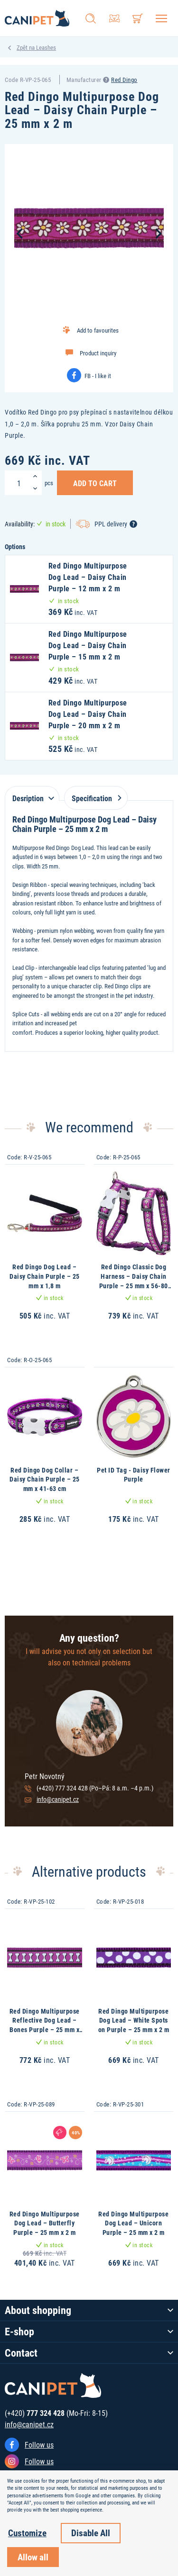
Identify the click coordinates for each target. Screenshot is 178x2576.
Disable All (90, 2533)
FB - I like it (97, 375)
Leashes (46, 47)
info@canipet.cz (58, 1799)
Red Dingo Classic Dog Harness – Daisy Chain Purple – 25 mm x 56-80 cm (133, 1280)
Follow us (39, 2444)
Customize (27, 2533)
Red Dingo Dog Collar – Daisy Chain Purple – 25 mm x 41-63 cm (44, 1479)
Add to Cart (95, 482)
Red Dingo (124, 79)
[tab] (32, 793)
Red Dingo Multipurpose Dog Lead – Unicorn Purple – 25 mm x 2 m (133, 2223)
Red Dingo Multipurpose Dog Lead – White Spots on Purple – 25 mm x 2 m (133, 2020)
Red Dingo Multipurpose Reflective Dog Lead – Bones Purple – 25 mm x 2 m (44, 2025)
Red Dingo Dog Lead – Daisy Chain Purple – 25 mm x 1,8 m (44, 1276)
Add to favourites (98, 330)
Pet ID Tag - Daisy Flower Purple (133, 1474)
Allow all (33, 2557)
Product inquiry (98, 353)
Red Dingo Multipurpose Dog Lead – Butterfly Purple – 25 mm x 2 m (44, 2223)
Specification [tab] (95, 798)
